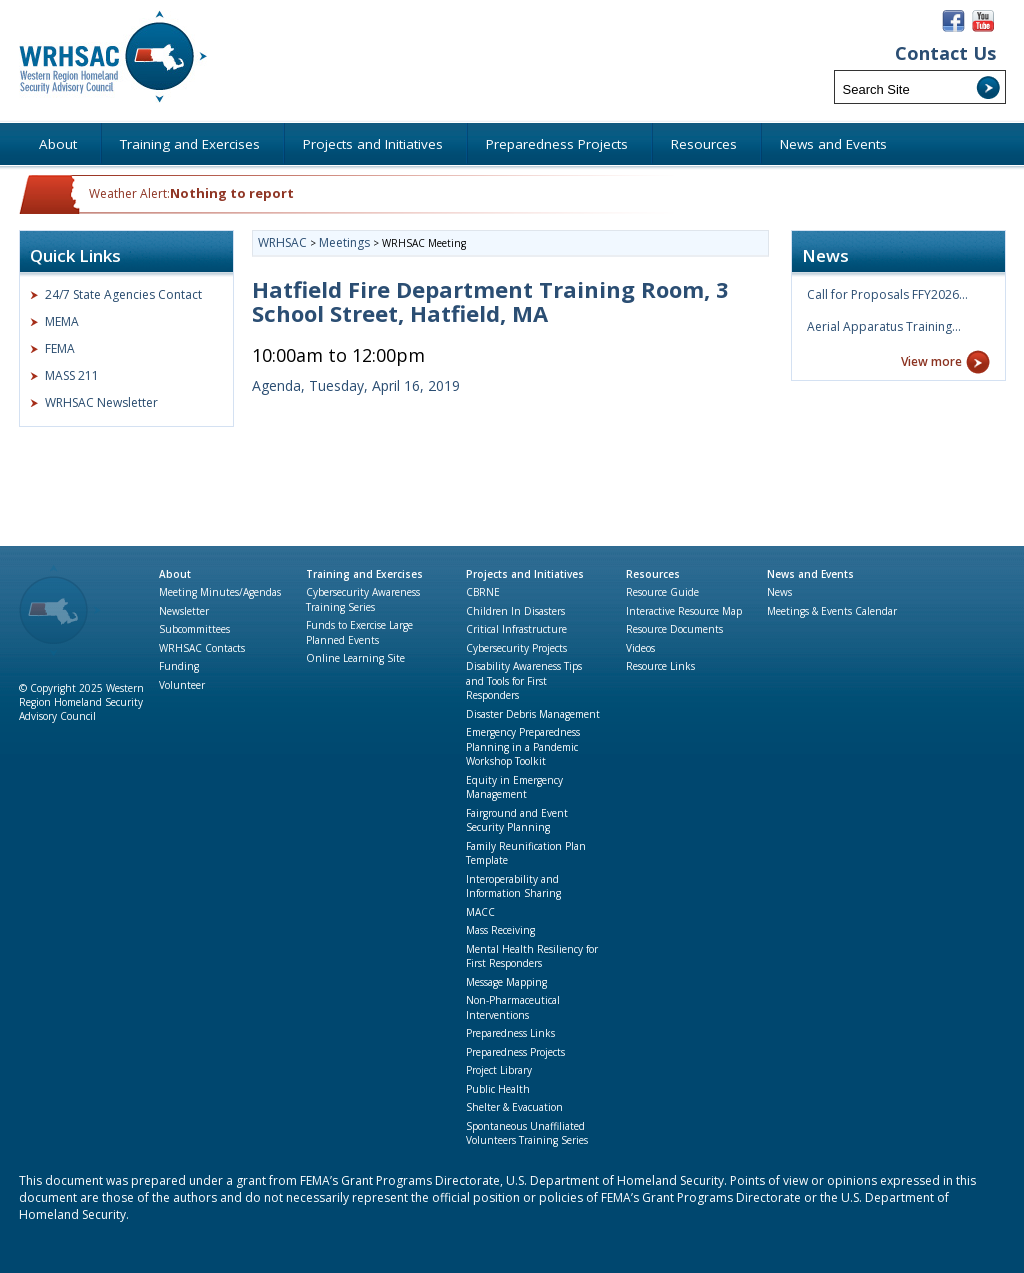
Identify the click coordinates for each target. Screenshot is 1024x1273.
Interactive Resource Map (684, 611)
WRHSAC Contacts (202, 648)
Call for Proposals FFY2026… (887, 294)
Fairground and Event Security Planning (517, 820)
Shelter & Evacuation (514, 1107)
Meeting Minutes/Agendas (220, 592)
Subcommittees (194, 629)
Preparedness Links (510, 1033)
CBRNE (483, 592)
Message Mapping (506, 982)
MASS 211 (72, 375)
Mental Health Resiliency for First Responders (532, 956)
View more (931, 361)
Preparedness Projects (515, 1052)
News (779, 592)
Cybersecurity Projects (516, 648)
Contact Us (945, 53)
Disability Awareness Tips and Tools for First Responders (524, 680)
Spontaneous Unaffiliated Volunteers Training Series (527, 1133)
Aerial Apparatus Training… (884, 326)
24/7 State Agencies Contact (123, 294)
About (175, 574)
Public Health (498, 1089)
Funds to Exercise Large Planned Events (359, 632)
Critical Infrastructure (516, 629)
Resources (653, 574)
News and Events (810, 574)
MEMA (62, 321)
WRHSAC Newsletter (101, 402)
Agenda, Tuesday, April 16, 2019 (356, 385)
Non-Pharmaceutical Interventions (513, 1007)
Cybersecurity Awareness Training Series (363, 599)
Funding (179, 666)
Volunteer (182, 685)
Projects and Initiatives (525, 574)
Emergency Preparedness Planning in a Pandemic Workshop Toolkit (523, 746)
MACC (480, 912)
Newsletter (184, 611)
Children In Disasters (515, 611)
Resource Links (660, 666)
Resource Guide (662, 592)
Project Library (499, 1070)
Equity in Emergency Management (514, 787)
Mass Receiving (500, 930)
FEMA (60, 348)
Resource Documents (674, 629)
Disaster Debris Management (533, 714)
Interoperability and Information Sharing (513, 886)
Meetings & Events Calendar (832, 611)
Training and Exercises (364, 574)
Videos (640, 648)
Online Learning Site (355, 658)
